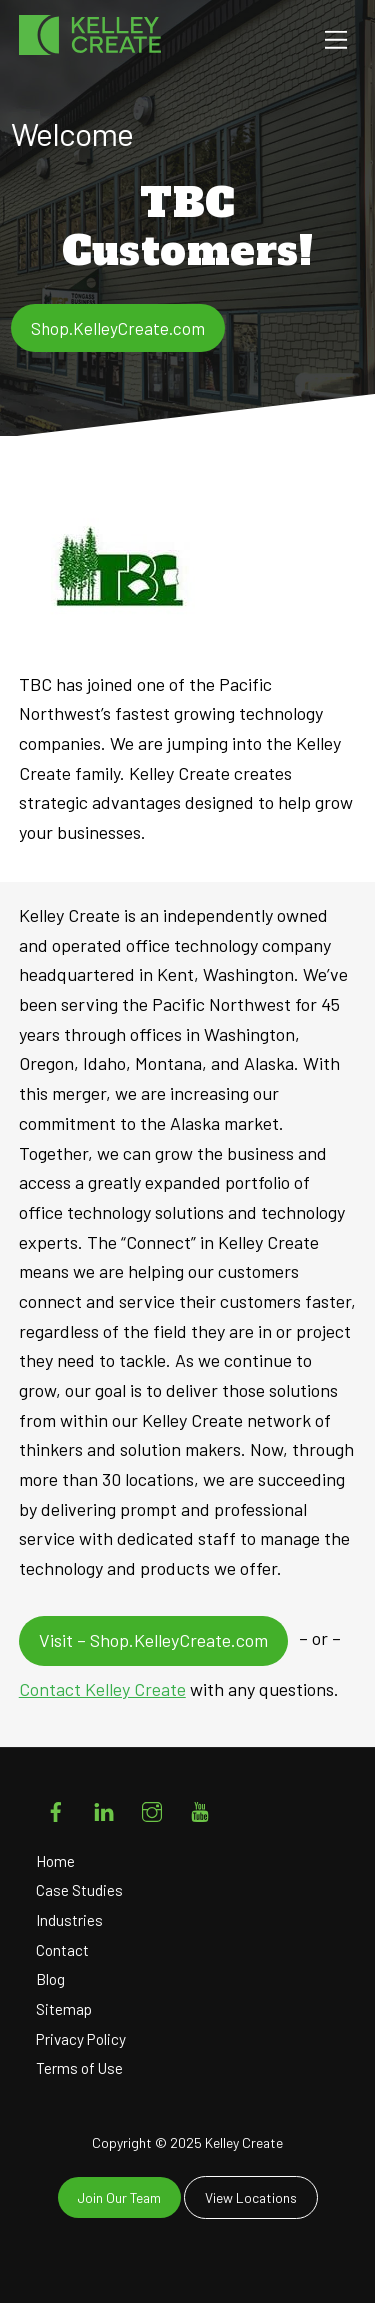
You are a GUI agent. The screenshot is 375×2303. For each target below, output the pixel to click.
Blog (50, 1979)
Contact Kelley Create (102, 1689)
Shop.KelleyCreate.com (118, 328)
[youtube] (200, 1808)
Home (55, 1861)
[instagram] (152, 1808)
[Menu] (336, 39)
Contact (62, 1950)
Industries (69, 1920)
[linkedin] (104, 1808)
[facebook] (56, 1808)
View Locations (251, 2197)
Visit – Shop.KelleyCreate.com (153, 1640)
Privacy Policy (81, 2039)
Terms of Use (79, 2068)
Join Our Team (119, 2197)
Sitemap (64, 2009)
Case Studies (79, 1890)
